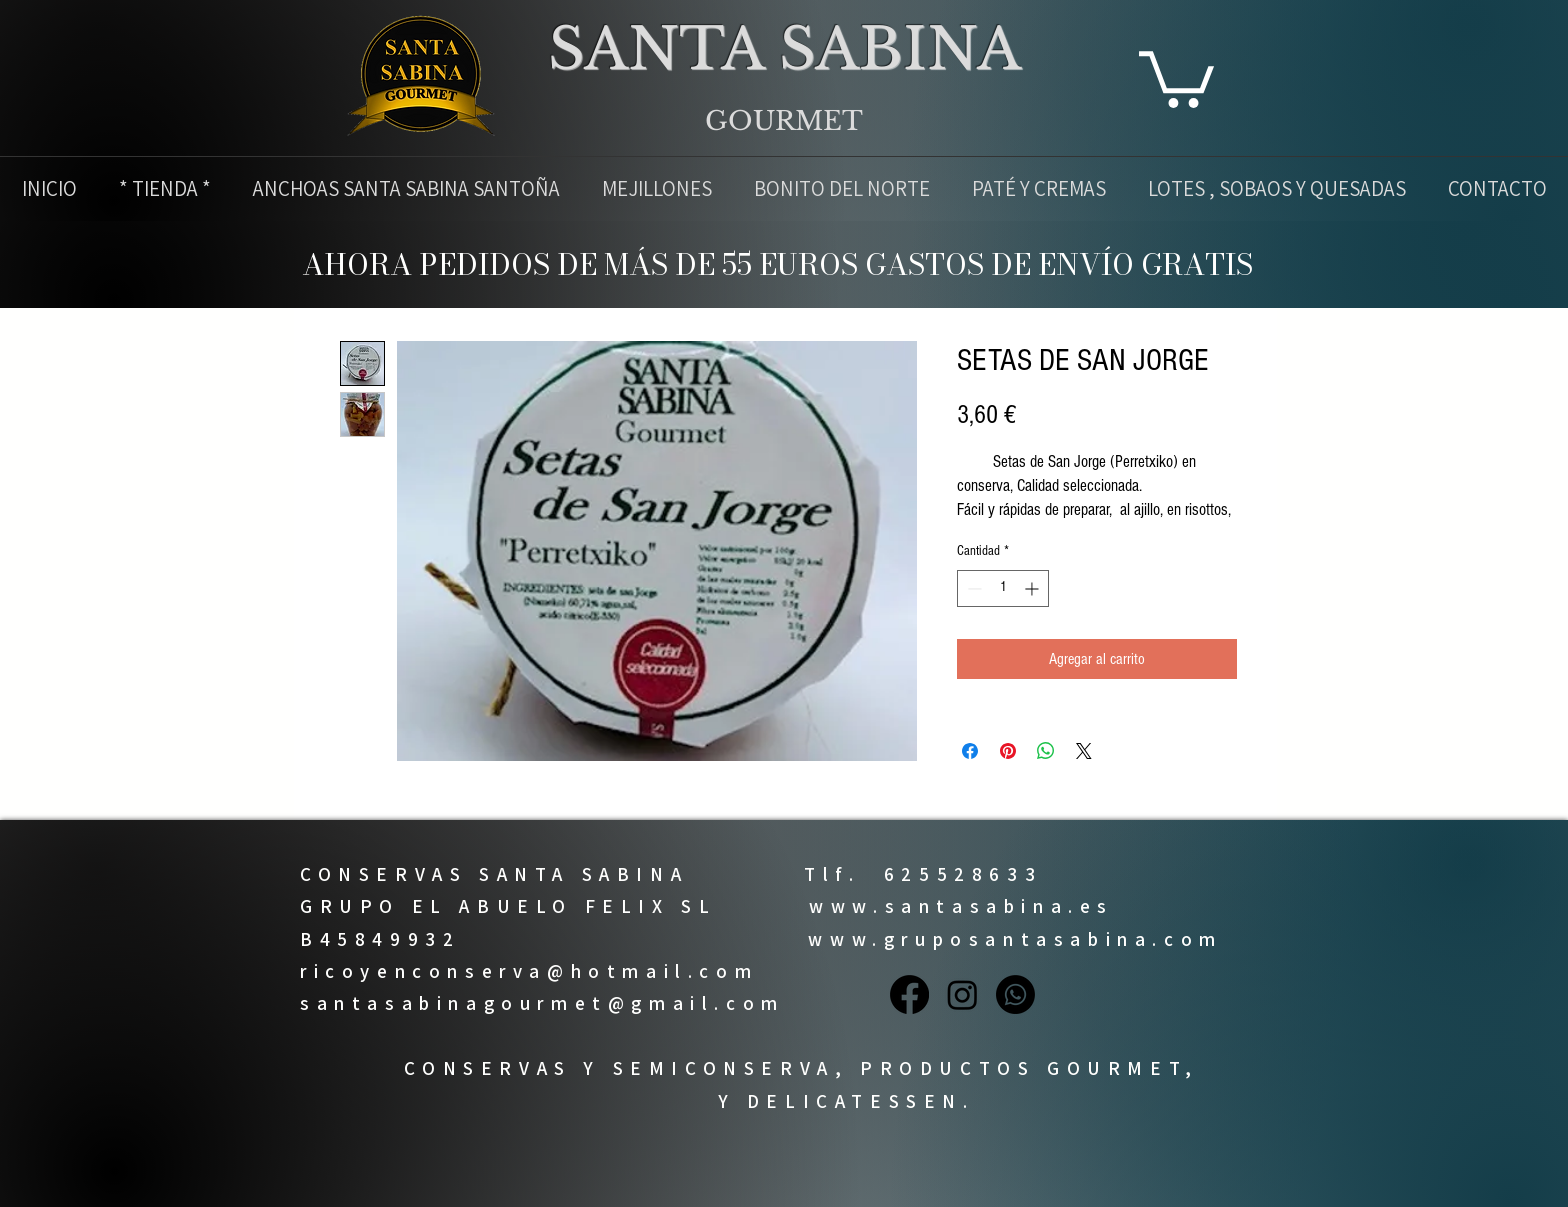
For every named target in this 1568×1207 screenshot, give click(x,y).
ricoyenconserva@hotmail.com (529, 971)
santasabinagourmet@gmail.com (542, 1003)
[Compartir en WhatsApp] (1046, 751)
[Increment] (1033, 588)
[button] (1176, 76)
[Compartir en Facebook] (970, 751)
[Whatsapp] (1015, 994)
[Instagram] (962, 994)
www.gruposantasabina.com (1015, 939)
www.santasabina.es (961, 906)
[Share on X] (1084, 751)
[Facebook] (909, 994)
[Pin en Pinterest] (1008, 751)
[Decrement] (972, 588)
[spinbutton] (1003, 588)
